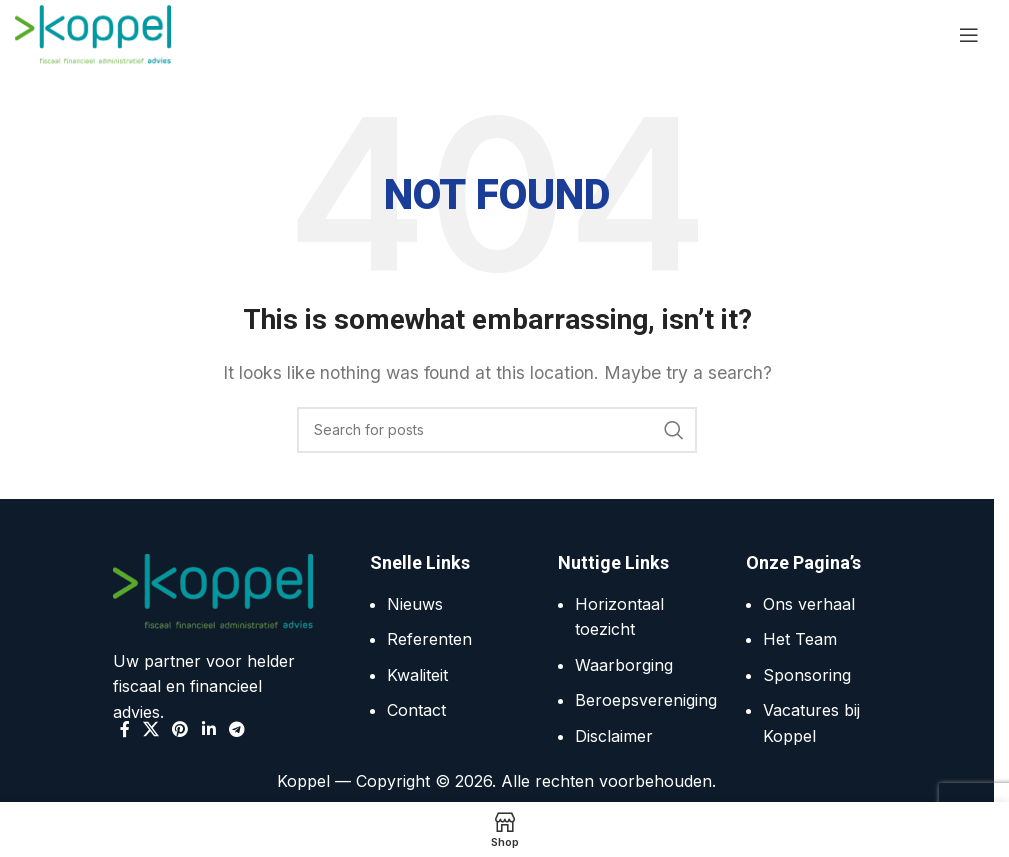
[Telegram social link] (236, 729)
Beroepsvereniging (646, 700)
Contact (416, 710)
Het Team (800, 639)
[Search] (497, 430)
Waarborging (624, 665)
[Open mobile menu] (969, 35)
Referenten (429, 639)
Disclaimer (614, 736)
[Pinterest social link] (180, 729)
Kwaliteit (417, 675)
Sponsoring (807, 675)
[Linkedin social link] (208, 729)
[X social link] (151, 729)
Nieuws (415, 604)
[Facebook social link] (125, 729)
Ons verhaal (809, 604)
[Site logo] (93, 33)
